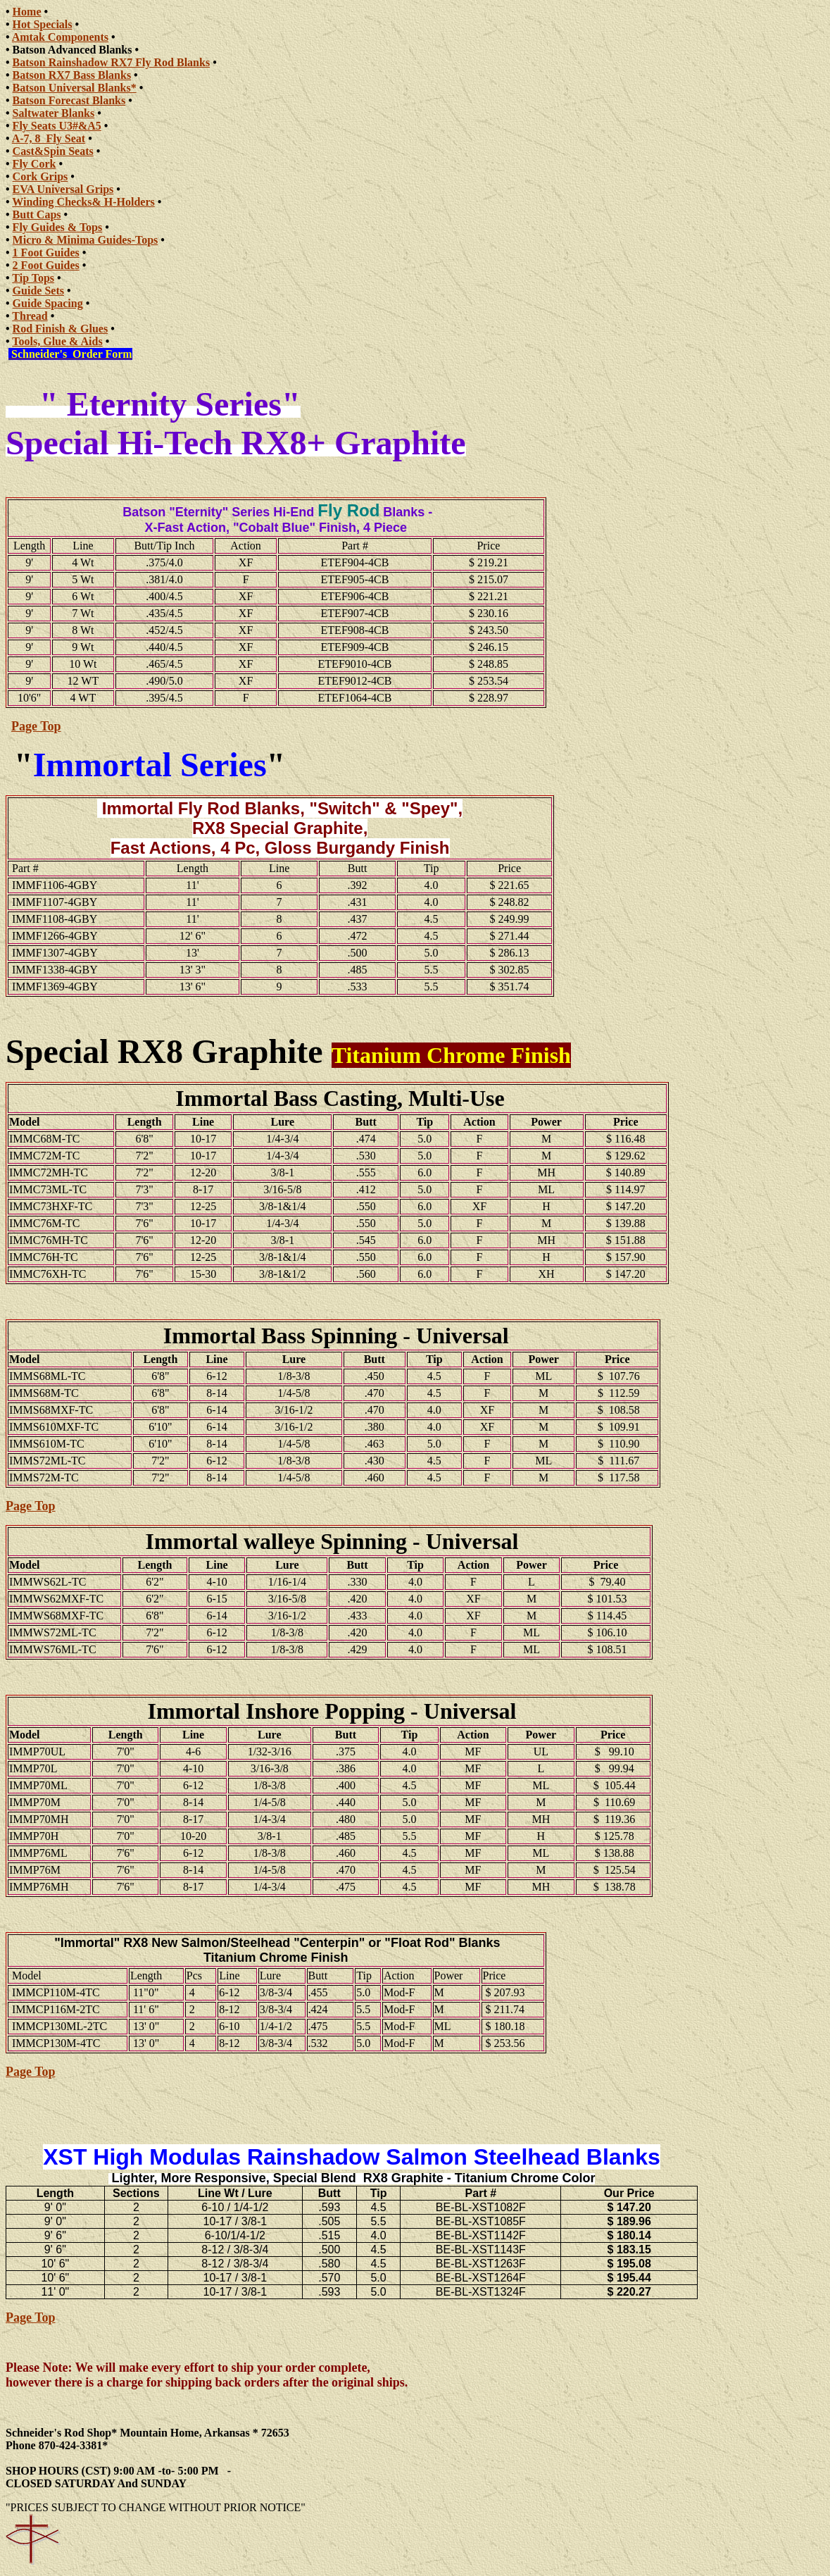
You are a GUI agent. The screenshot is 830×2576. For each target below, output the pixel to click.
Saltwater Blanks (54, 113)
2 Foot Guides (46, 265)
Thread (29, 316)
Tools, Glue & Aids (57, 341)
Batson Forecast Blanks (69, 100)
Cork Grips (40, 176)
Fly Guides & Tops (58, 227)
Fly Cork (34, 164)
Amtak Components (60, 37)
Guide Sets (38, 291)
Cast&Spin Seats (53, 151)
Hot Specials (43, 24)
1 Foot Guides (46, 253)
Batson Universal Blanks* (75, 88)
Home (27, 12)
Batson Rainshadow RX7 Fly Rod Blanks (111, 62)
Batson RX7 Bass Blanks (72, 75)
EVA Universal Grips (63, 189)
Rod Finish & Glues (60, 329)
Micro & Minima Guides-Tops (85, 240)
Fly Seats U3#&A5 (57, 126)
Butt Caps (37, 214)
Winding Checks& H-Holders (83, 202)
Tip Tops (33, 278)
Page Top (36, 726)
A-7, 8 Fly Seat (48, 138)
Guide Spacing (48, 303)
